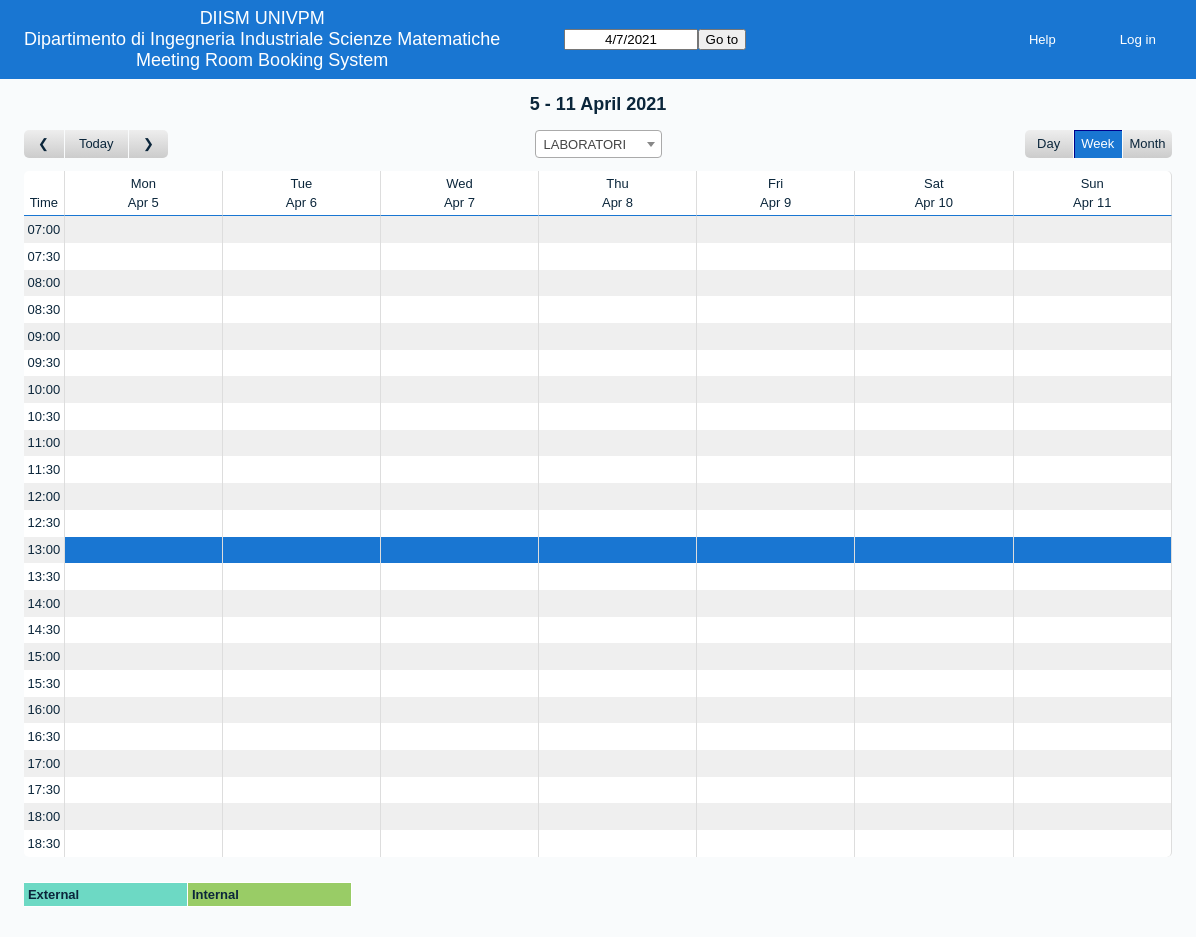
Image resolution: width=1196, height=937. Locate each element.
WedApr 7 (459, 193)
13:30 (44, 576)
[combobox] (598, 144)
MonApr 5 (143, 193)
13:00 (44, 549)
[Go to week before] (44, 144)
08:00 (44, 282)
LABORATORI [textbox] (585, 144)
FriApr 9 (775, 193)
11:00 (44, 442)
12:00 (44, 496)
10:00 (44, 389)
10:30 (44, 416)
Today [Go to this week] (96, 143)
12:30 (44, 522)
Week (1097, 143)
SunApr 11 (1092, 193)
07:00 (44, 229)
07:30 (44, 256)
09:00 (44, 336)
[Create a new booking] (143, 229)
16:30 (44, 736)
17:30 (44, 789)
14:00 (44, 603)
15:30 (44, 683)
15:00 (44, 656)
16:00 (44, 709)
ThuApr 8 (617, 193)
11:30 (44, 469)
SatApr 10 (934, 193)
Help (1042, 39)
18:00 (44, 816)
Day (1048, 143)
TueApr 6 (301, 193)
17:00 (44, 763)
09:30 (44, 362)
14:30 (44, 629)
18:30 (44, 843)
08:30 (44, 309)
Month (1147, 143)
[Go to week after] (149, 144)
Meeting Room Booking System (262, 60)
